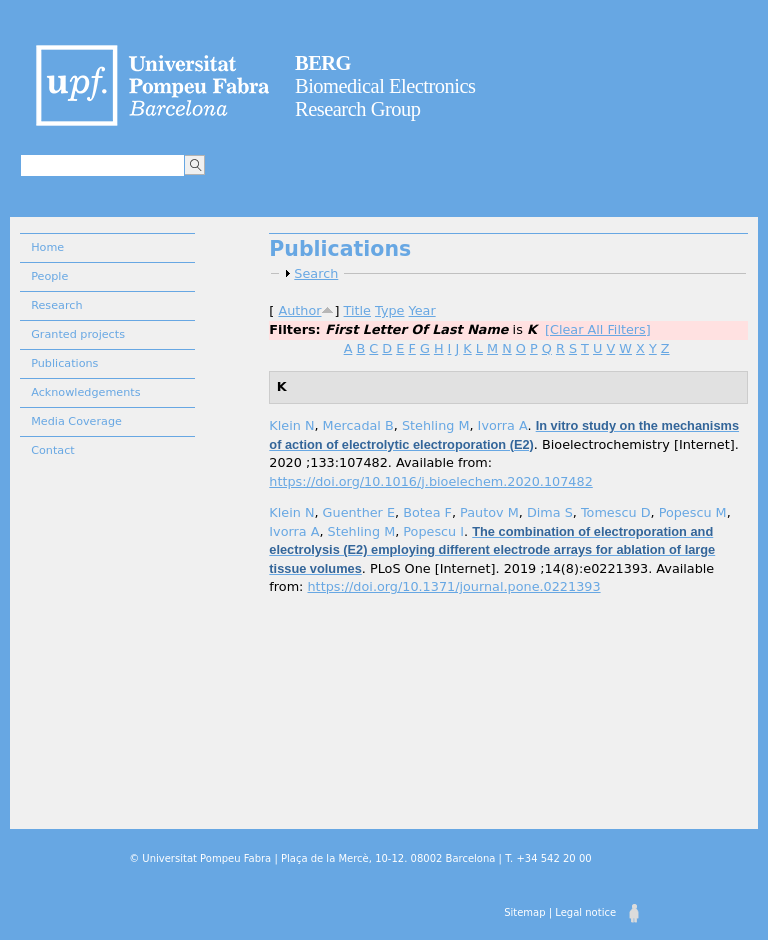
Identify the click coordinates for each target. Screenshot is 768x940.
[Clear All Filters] (598, 329)
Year (422, 310)
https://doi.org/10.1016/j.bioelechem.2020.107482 (430, 481)
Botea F (427, 512)
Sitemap (524, 912)
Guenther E (359, 512)
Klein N (291, 425)
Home (47, 247)
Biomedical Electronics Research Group (385, 86)
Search (316, 273)
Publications (64, 363)
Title (357, 310)
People (49, 276)
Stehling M (436, 425)
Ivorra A (503, 425)
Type (389, 310)
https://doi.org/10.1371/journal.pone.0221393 (454, 586)
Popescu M (693, 512)
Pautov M (489, 512)
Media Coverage (76, 421)
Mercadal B (358, 425)
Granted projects (78, 334)
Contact (53, 450)
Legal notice (585, 912)
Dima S (550, 512)
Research (56, 305)
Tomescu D (616, 512)
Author (299, 310)
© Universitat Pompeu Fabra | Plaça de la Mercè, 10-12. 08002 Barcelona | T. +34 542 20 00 (360, 858)
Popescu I (433, 531)
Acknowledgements (85, 392)
